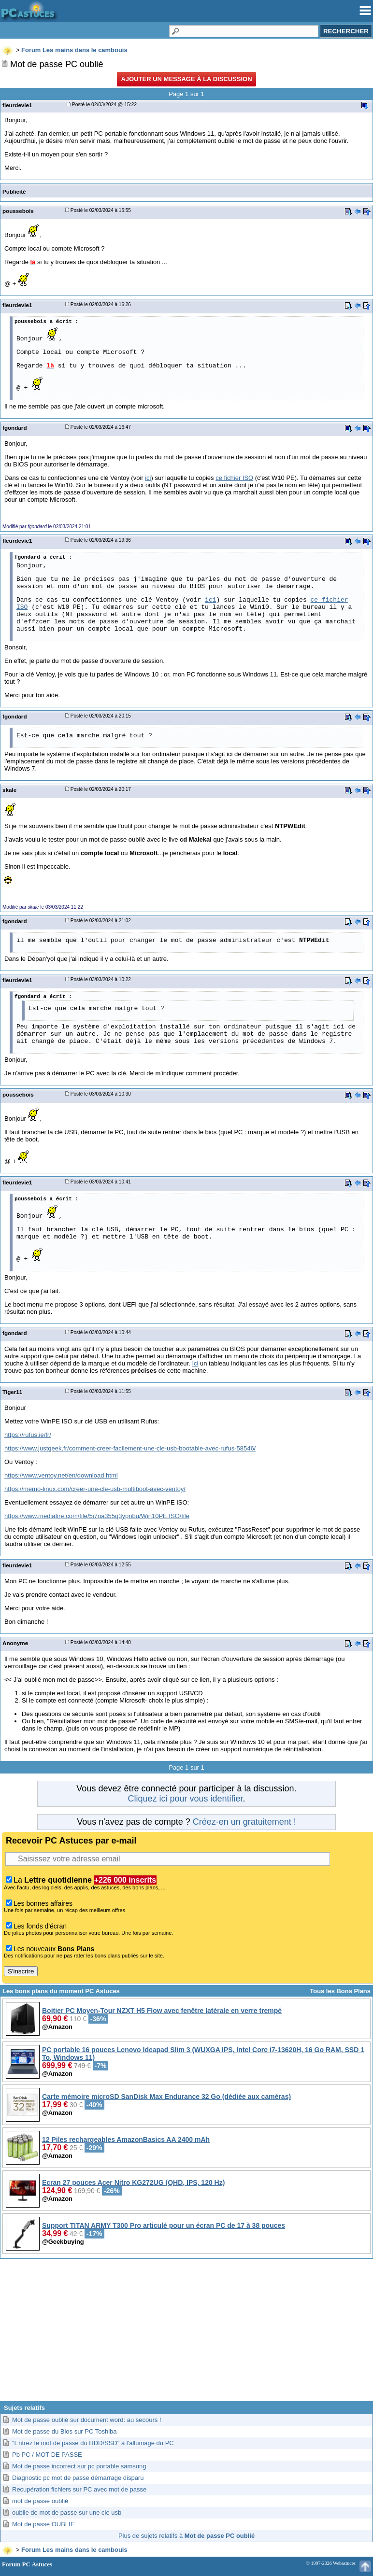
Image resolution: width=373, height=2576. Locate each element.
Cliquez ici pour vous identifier (185, 1798)
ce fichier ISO (234, 477)
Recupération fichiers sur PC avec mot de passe (79, 2489)
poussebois (18, 211)
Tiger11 (12, 1392)
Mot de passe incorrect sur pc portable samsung (79, 2466)
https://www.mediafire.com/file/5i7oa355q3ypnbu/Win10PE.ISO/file (96, 1516)
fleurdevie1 (17, 105)
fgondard (14, 427)
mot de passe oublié (40, 2501)
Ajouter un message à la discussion (186, 79)
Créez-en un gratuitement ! (244, 1822)
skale (9, 790)
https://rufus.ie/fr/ (27, 1434)
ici (148, 477)
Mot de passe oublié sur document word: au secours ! (86, 2419)
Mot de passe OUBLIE (43, 2524)
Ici (195, 1363)
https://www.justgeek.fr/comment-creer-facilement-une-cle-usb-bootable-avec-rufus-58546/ (130, 1448)
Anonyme (15, 1643)
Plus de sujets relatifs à (186, 2535)
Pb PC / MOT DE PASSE (47, 2454)
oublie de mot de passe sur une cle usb (66, 2512)
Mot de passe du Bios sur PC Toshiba (64, 2431)
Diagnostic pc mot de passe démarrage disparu (77, 2477)
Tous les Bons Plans (340, 1991)
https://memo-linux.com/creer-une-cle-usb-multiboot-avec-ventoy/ (95, 1488)
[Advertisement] (186, 2333)
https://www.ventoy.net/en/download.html (61, 1475)
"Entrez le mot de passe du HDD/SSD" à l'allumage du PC (93, 2443)
